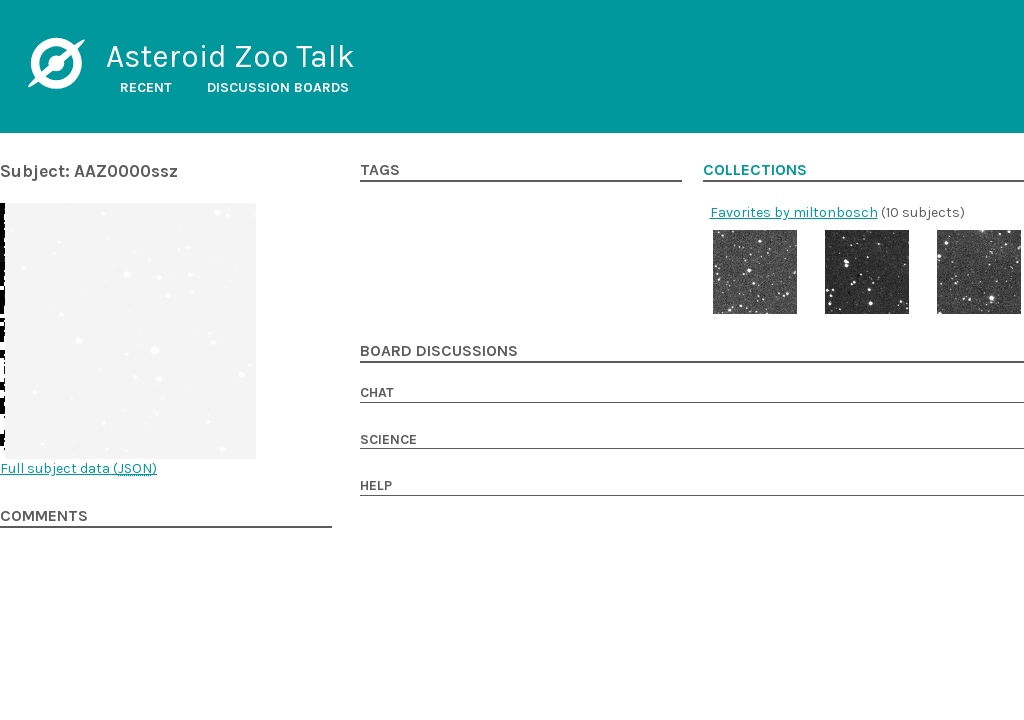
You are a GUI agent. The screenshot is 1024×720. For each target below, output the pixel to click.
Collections (755, 170)
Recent (146, 87)
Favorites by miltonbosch (794, 212)
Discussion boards (278, 87)
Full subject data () (78, 468)
